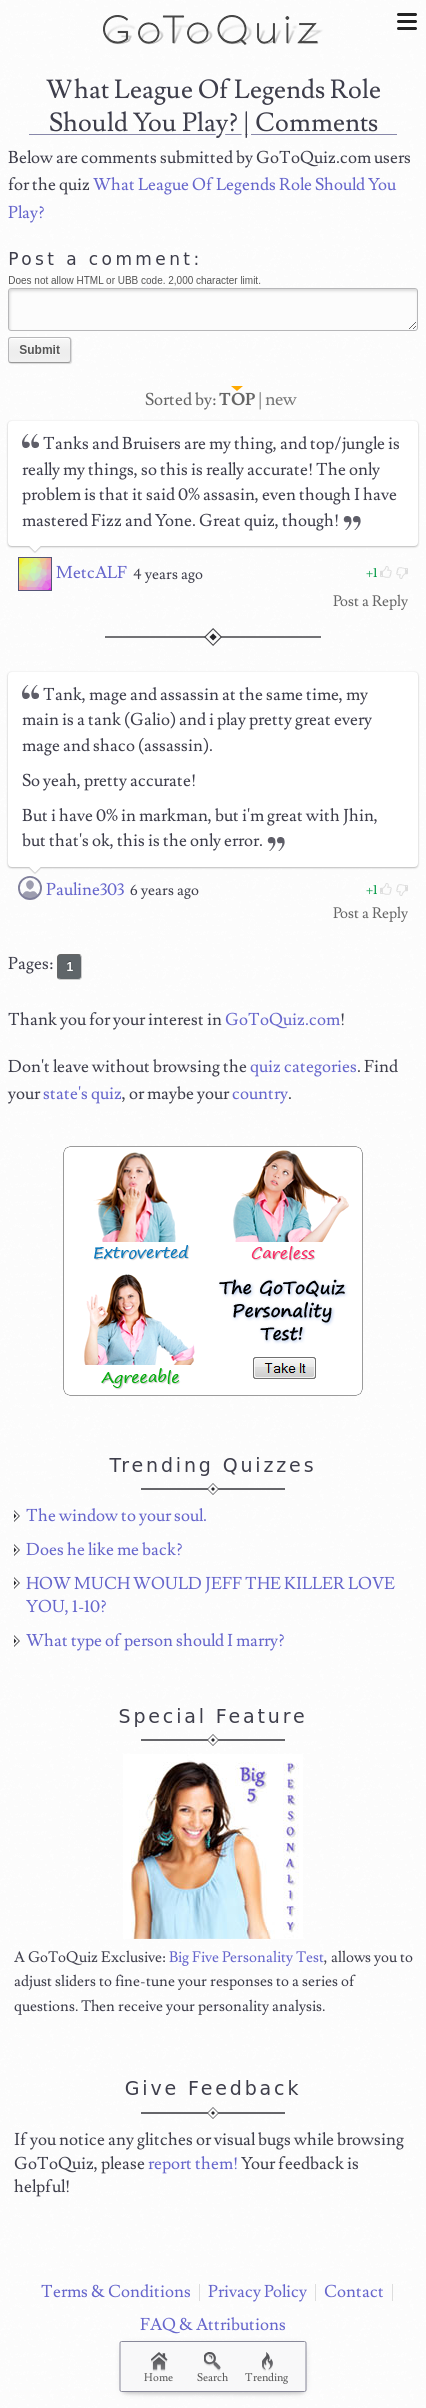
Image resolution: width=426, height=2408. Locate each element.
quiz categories (303, 1067)
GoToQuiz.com (282, 1020)
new (281, 399)
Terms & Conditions (116, 2292)
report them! (193, 2164)
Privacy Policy (257, 2292)
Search (212, 2368)
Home (158, 2368)
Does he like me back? (104, 1550)
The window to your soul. (116, 1516)
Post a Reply (370, 601)
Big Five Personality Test (246, 1957)
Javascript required (213, 309)
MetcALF (91, 573)
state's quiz (82, 1094)
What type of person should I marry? (155, 1641)
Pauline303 (85, 890)
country (260, 1094)
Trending (266, 2368)
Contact (354, 2292)
